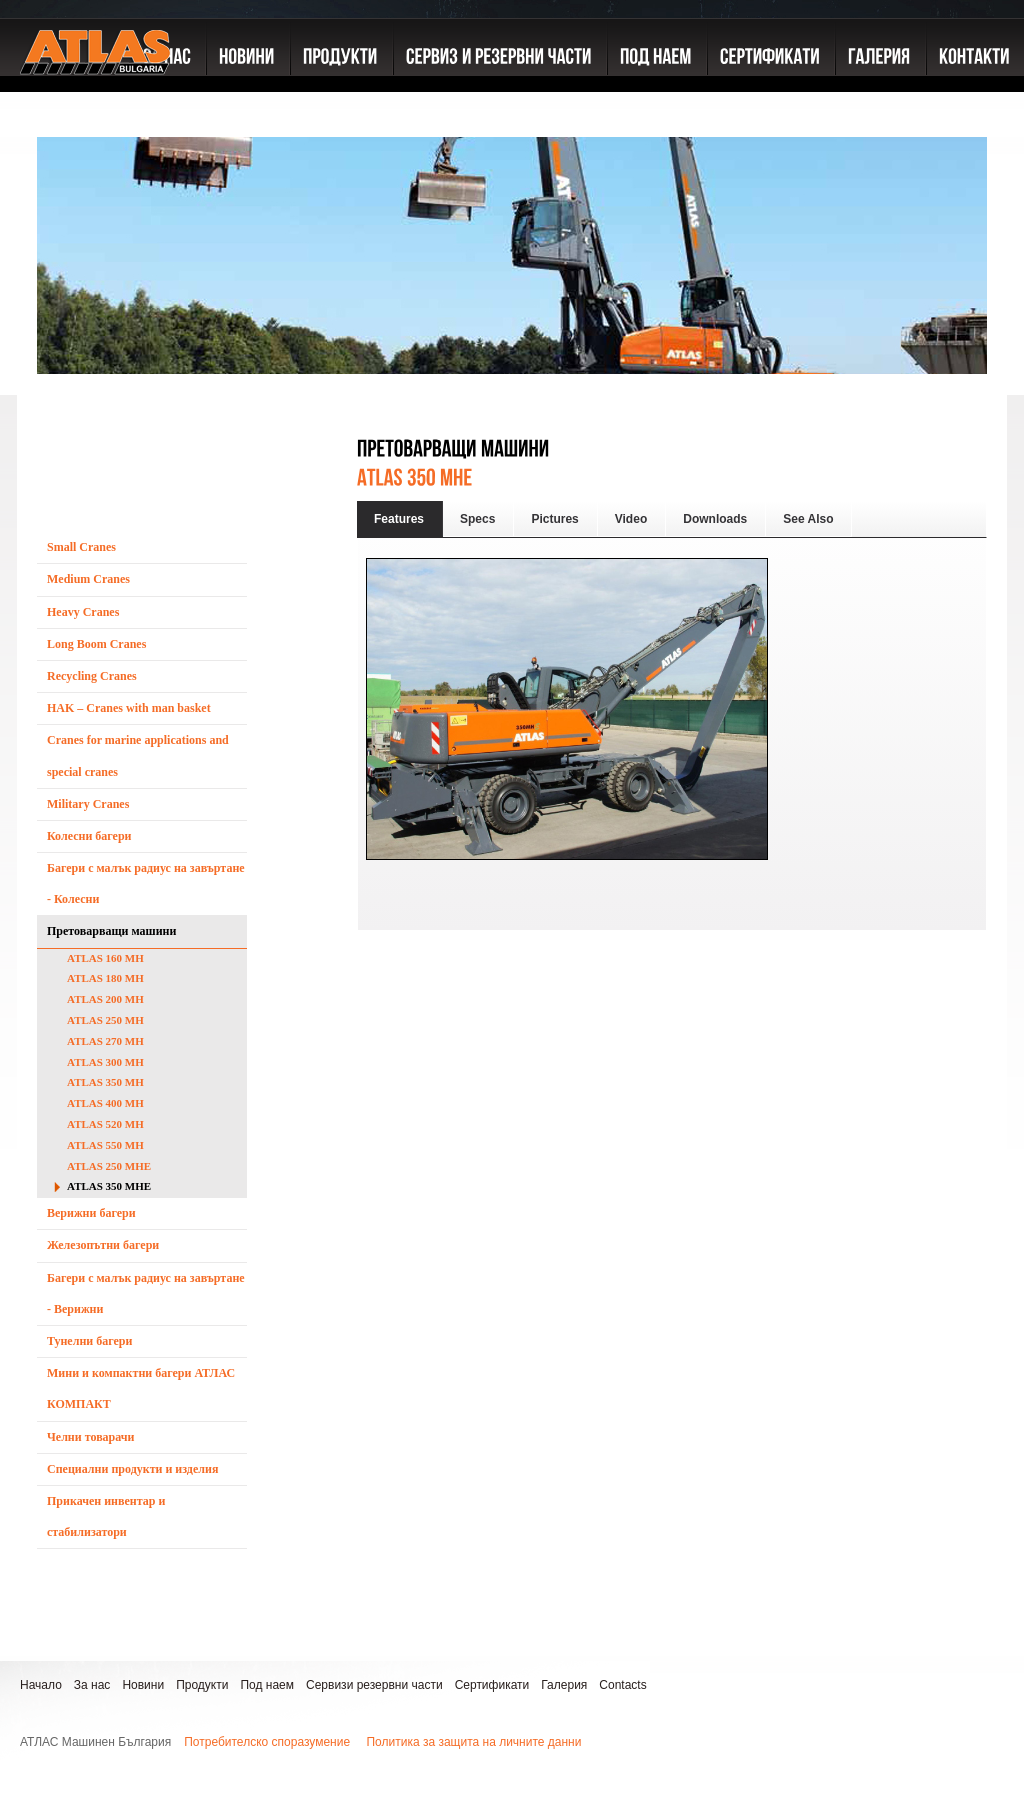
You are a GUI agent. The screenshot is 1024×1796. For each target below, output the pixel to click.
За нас (92, 1685)
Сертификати (492, 1685)
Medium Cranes (88, 579)
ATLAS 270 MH (105, 1041)
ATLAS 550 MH (105, 1145)
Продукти (202, 1685)
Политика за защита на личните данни (473, 1742)
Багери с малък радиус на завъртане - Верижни (146, 1293)
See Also (808, 519)
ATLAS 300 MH (105, 1062)
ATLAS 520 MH (105, 1124)
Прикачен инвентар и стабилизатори (106, 1516)
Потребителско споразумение (267, 1742)
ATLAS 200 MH (105, 999)
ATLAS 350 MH (105, 1082)
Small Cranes (81, 547)
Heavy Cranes (83, 612)
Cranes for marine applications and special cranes (138, 755)
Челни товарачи (91, 1437)
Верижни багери (91, 1213)
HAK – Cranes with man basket (129, 708)
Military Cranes (88, 804)
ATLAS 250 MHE (109, 1166)
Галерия (564, 1685)
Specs (477, 519)
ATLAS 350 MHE (109, 1186)
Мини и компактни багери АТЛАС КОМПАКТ (141, 1388)
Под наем (267, 1685)
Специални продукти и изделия (132, 1469)
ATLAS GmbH (95, 95)
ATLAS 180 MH (105, 978)
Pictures (554, 519)
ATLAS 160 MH (105, 958)
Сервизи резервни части (374, 1685)
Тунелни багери (89, 1341)
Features (399, 519)
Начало (41, 1685)
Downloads (715, 519)
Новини (143, 1685)
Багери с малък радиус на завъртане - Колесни (146, 883)
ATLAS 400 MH (105, 1103)
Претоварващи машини (111, 931)
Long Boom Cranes (96, 644)
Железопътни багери (103, 1245)
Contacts (622, 1685)
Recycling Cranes (92, 676)
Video (631, 519)
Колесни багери (89, 836)
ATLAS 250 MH (105, 1020)
